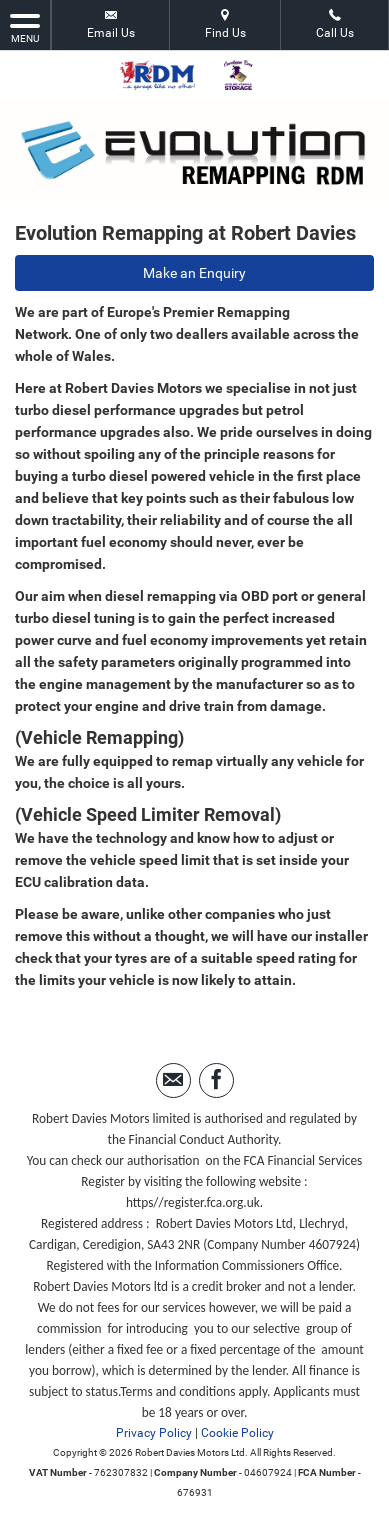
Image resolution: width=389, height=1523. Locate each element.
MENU (25, 27)
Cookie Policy (237, 1433)
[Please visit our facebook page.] (216, 1080)
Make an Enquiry (194, 273)
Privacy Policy (154, 1433)
